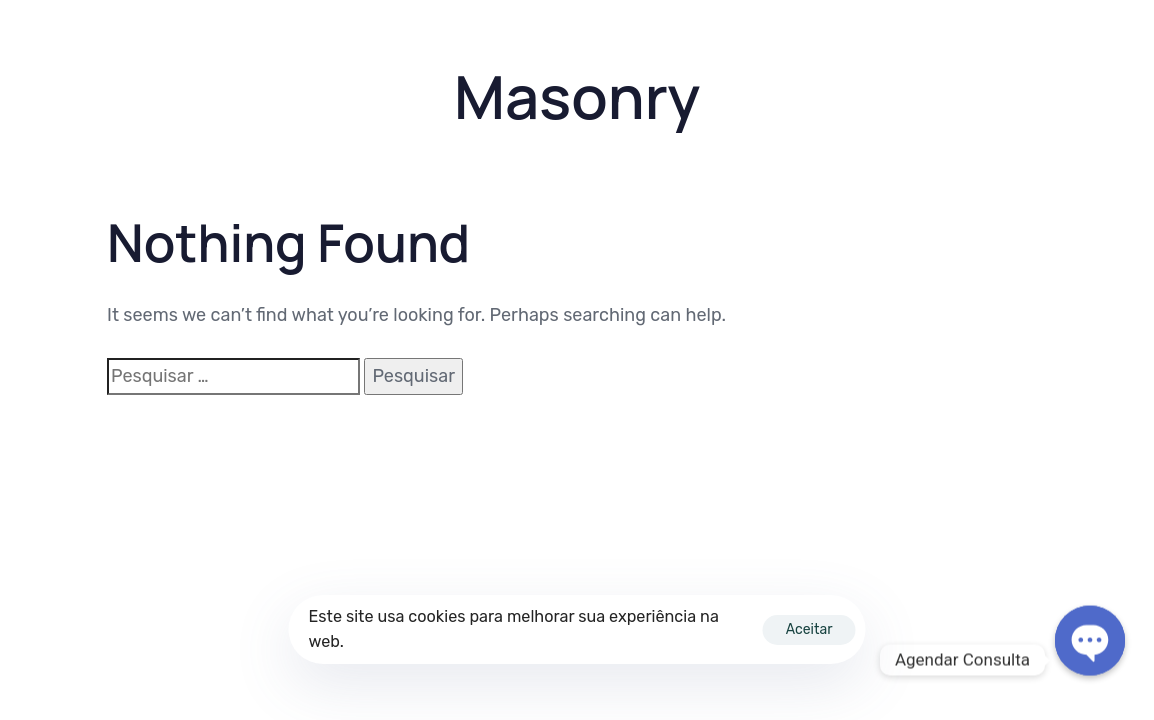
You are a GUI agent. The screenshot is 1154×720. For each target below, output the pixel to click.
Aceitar (809, 629)
